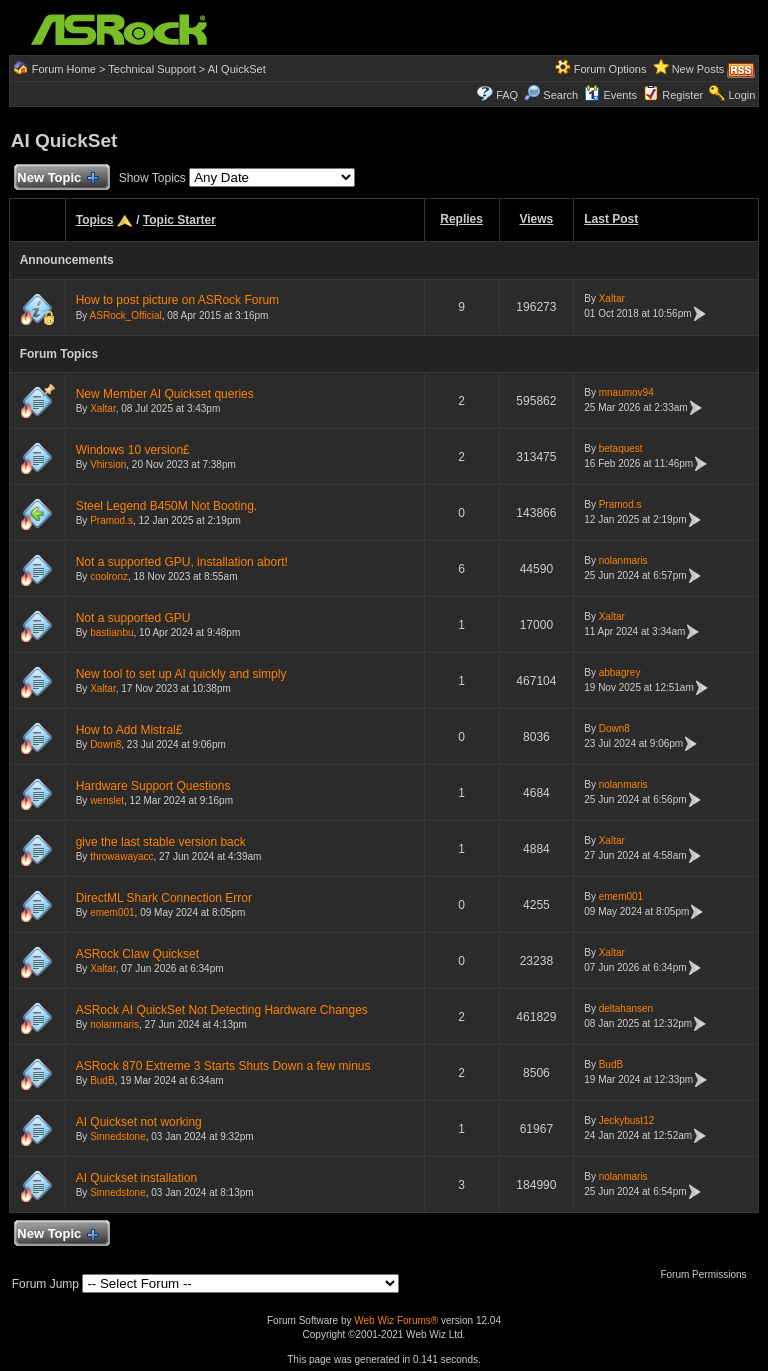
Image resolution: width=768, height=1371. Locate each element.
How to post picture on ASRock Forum (177, 300)
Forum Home (64, 69)
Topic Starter (179, 220)
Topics (95, 220)
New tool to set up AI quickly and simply (181, 674)
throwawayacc (121, 856)
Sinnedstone (118, 1136)
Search (560, 95)
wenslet (107, 800)
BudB (102, 1080)
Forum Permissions (708, 1274)
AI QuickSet (237, 69)
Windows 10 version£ (133, 450)
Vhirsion (108, 464)
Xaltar (612, 298)
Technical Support (151, 69)
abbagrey (620, 672)
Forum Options (610, 69)
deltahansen (626, 1008)
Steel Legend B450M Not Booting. (166, 506)
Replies (461, 219)
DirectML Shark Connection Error (164, 898)
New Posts (698, 69)
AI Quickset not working (139, 1122)
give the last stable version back (161, 842)
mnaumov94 (626, 392)
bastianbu (111, 632)
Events (610, 95)
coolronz (109, 576)
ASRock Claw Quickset (137, 954)
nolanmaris (623, 560)
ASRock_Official (126, 315)
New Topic (57, 178)
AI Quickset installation (136, 1178)
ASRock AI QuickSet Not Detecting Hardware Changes (222, 1010)
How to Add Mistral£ (129, 730)
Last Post (611, 219)
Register (682, 95)
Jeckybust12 (627, 1120)
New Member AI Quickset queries (165, 394)
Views (536, 219)
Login (741, 95)
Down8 (105, 744)
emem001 (112, 912)
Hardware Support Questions (153, 786)
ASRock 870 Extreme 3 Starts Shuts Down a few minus (223, 1066)
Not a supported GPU (133, 618)
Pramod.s (111, 520)
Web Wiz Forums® (396, 1320)
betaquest (621, 448)
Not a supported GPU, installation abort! (182, 562)
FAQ (507, 95)
